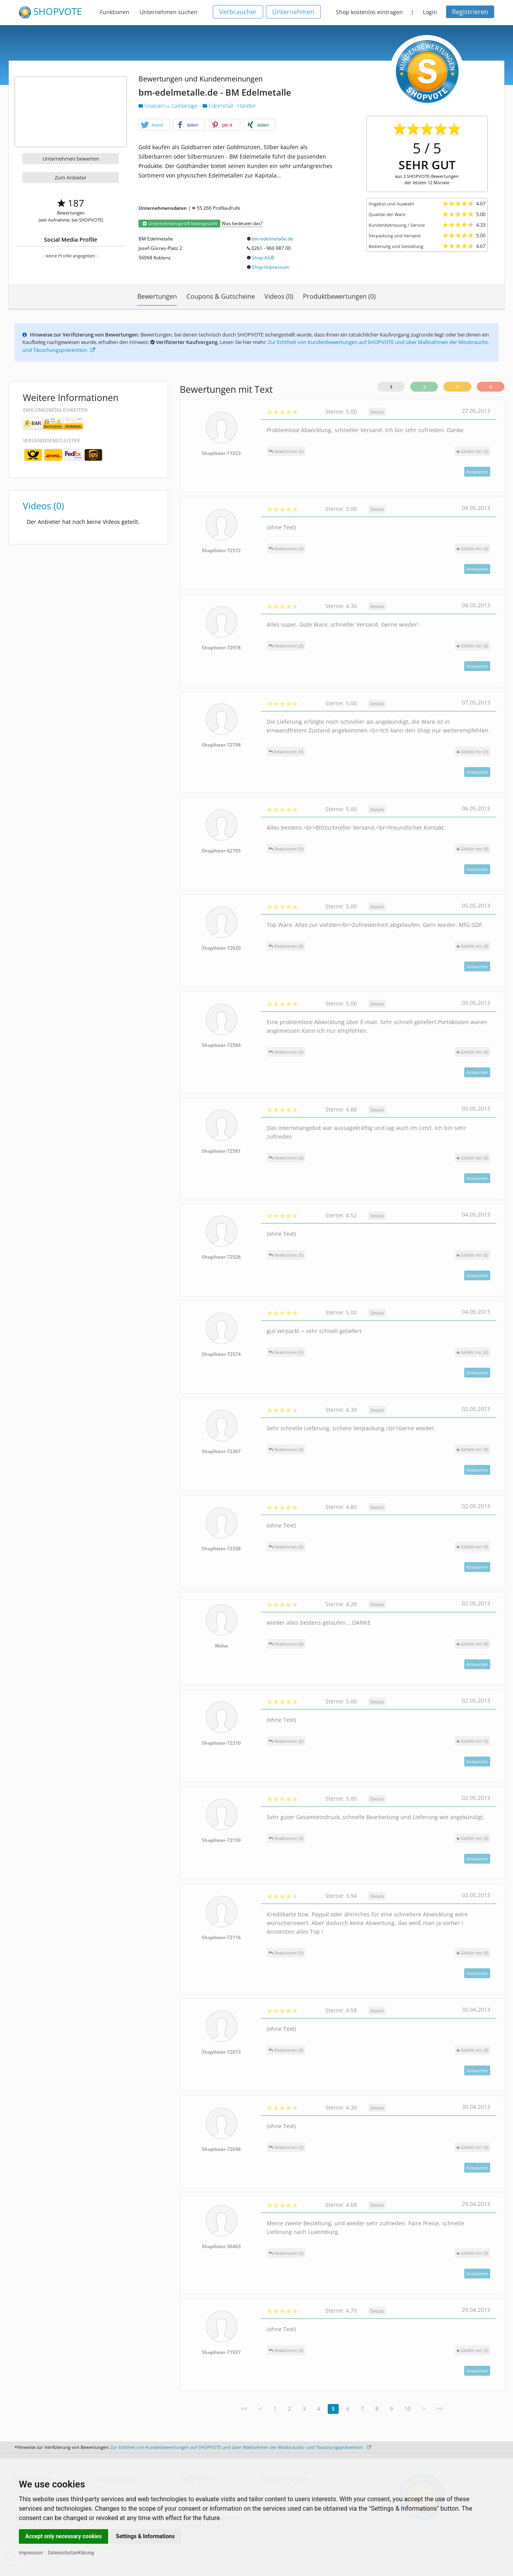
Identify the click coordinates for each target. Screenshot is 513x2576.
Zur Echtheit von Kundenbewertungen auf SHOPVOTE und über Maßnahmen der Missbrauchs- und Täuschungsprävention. (241, 2447)
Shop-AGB (263, 257)
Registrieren (470, 11)
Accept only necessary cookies (63, 2536)
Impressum (30, 2553)
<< (244, 2408)
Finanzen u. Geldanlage (168, 105)
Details (377, 412)
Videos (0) (278, 296)
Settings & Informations (145, 2536)
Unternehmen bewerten (70, 158)
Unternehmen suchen (168, 12)
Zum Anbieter (71, 177)
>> (440, 2408)
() (472, 451)
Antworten (477, 472)
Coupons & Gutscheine (220, 296)
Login (430, 12)
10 (407, 2408)
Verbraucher (238, 11)
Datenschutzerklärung (71, 2553)
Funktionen (114, 12)
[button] (154, 125)
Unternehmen (293, 11)
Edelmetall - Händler (229, 105)
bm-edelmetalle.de (272, 238)
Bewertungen (157, 296)
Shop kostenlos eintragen (369, 12)
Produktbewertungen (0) (339, 296)
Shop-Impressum (270, 267)
